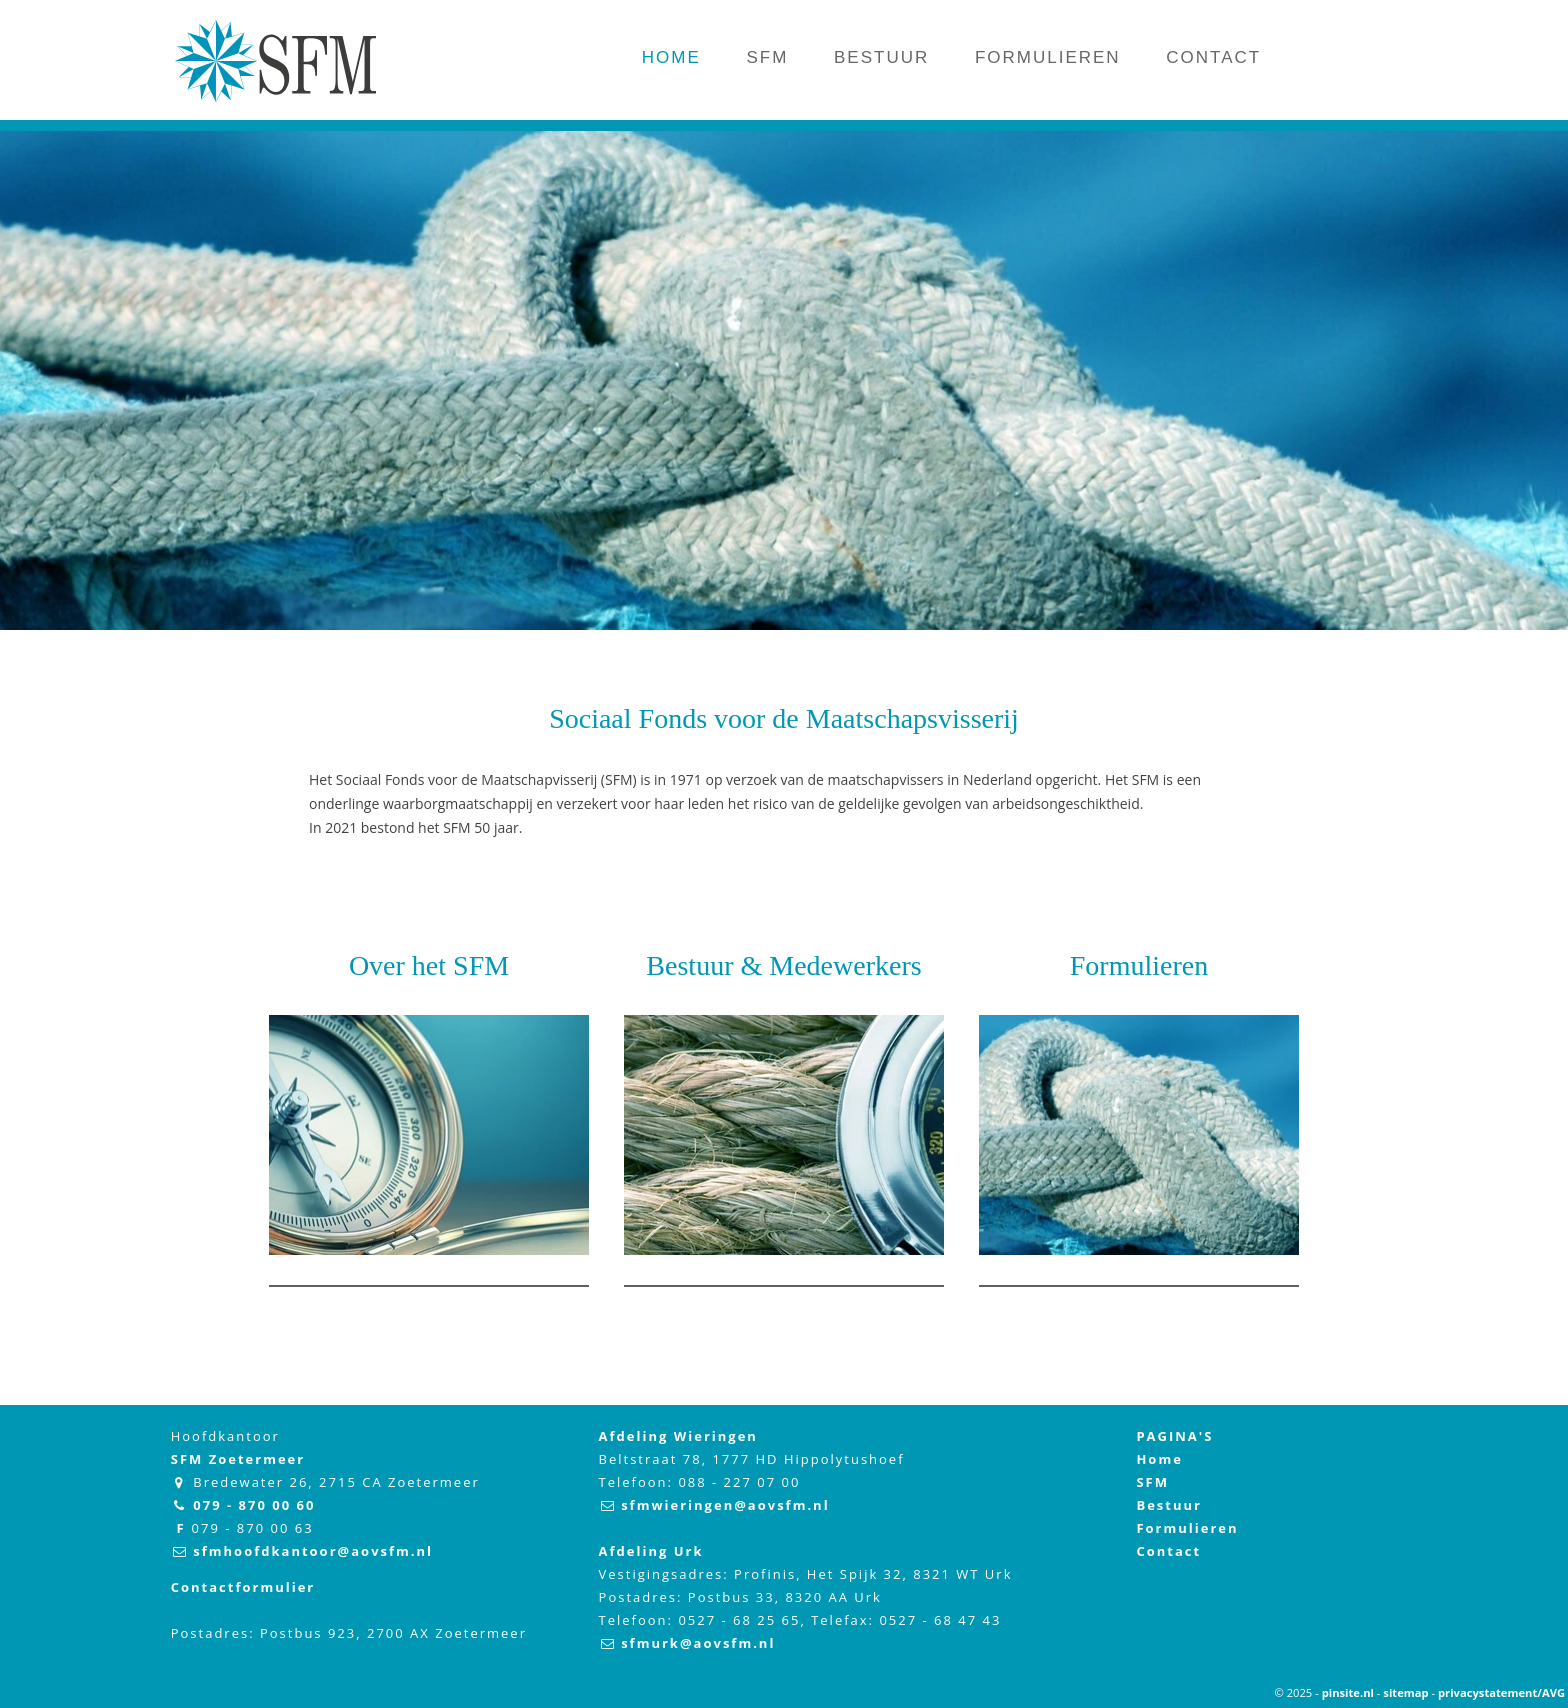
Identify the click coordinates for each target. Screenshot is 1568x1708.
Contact (1168, 1551)
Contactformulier (243, 1587)
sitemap (1405, 1692)
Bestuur (1169, 1505)
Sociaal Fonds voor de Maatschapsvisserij (784, 718)
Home (1159, 1459)
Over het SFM (429, 965)
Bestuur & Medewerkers (783, 965)
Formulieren (1139, 965)
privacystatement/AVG (1501, 1692)
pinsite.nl (1348, 1692)
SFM (1152, 1482)
